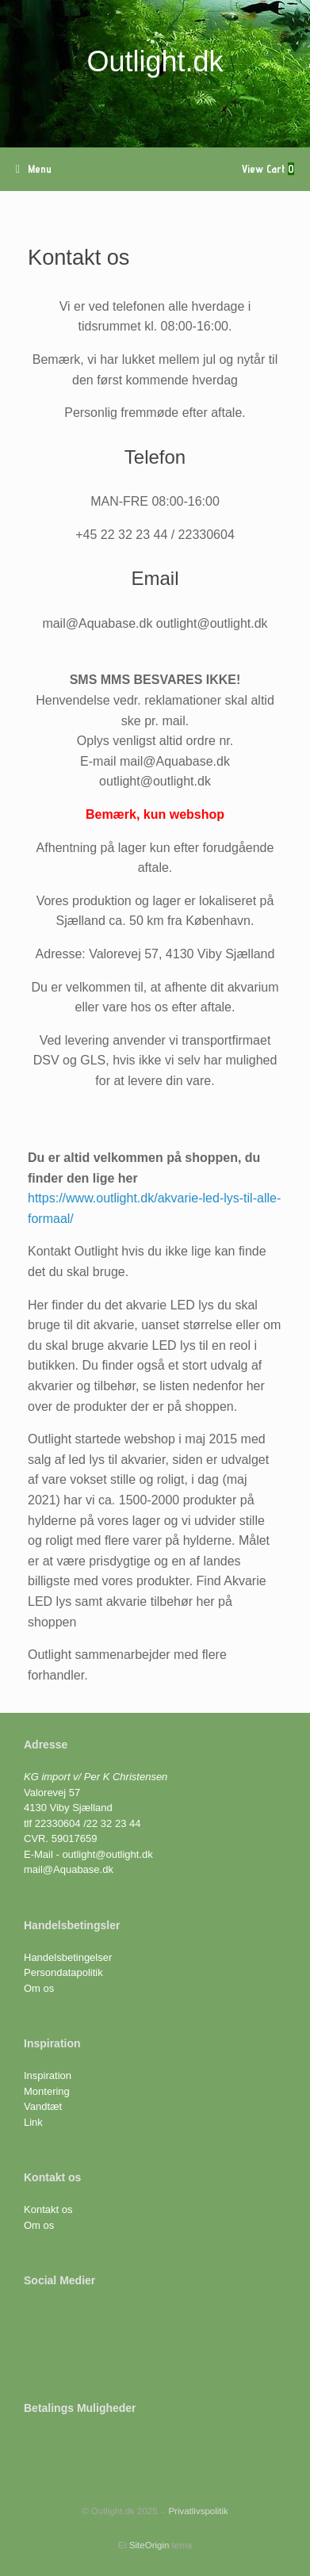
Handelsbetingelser (68, 1957)
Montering (47, 2091)
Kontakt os (48, 2209)
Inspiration (47, 2075)
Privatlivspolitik (198, 2511)
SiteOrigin (149, 2545)
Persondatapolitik (63, 1972)
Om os (39, 1988)
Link (33, 2122)
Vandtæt (43, 2106)
